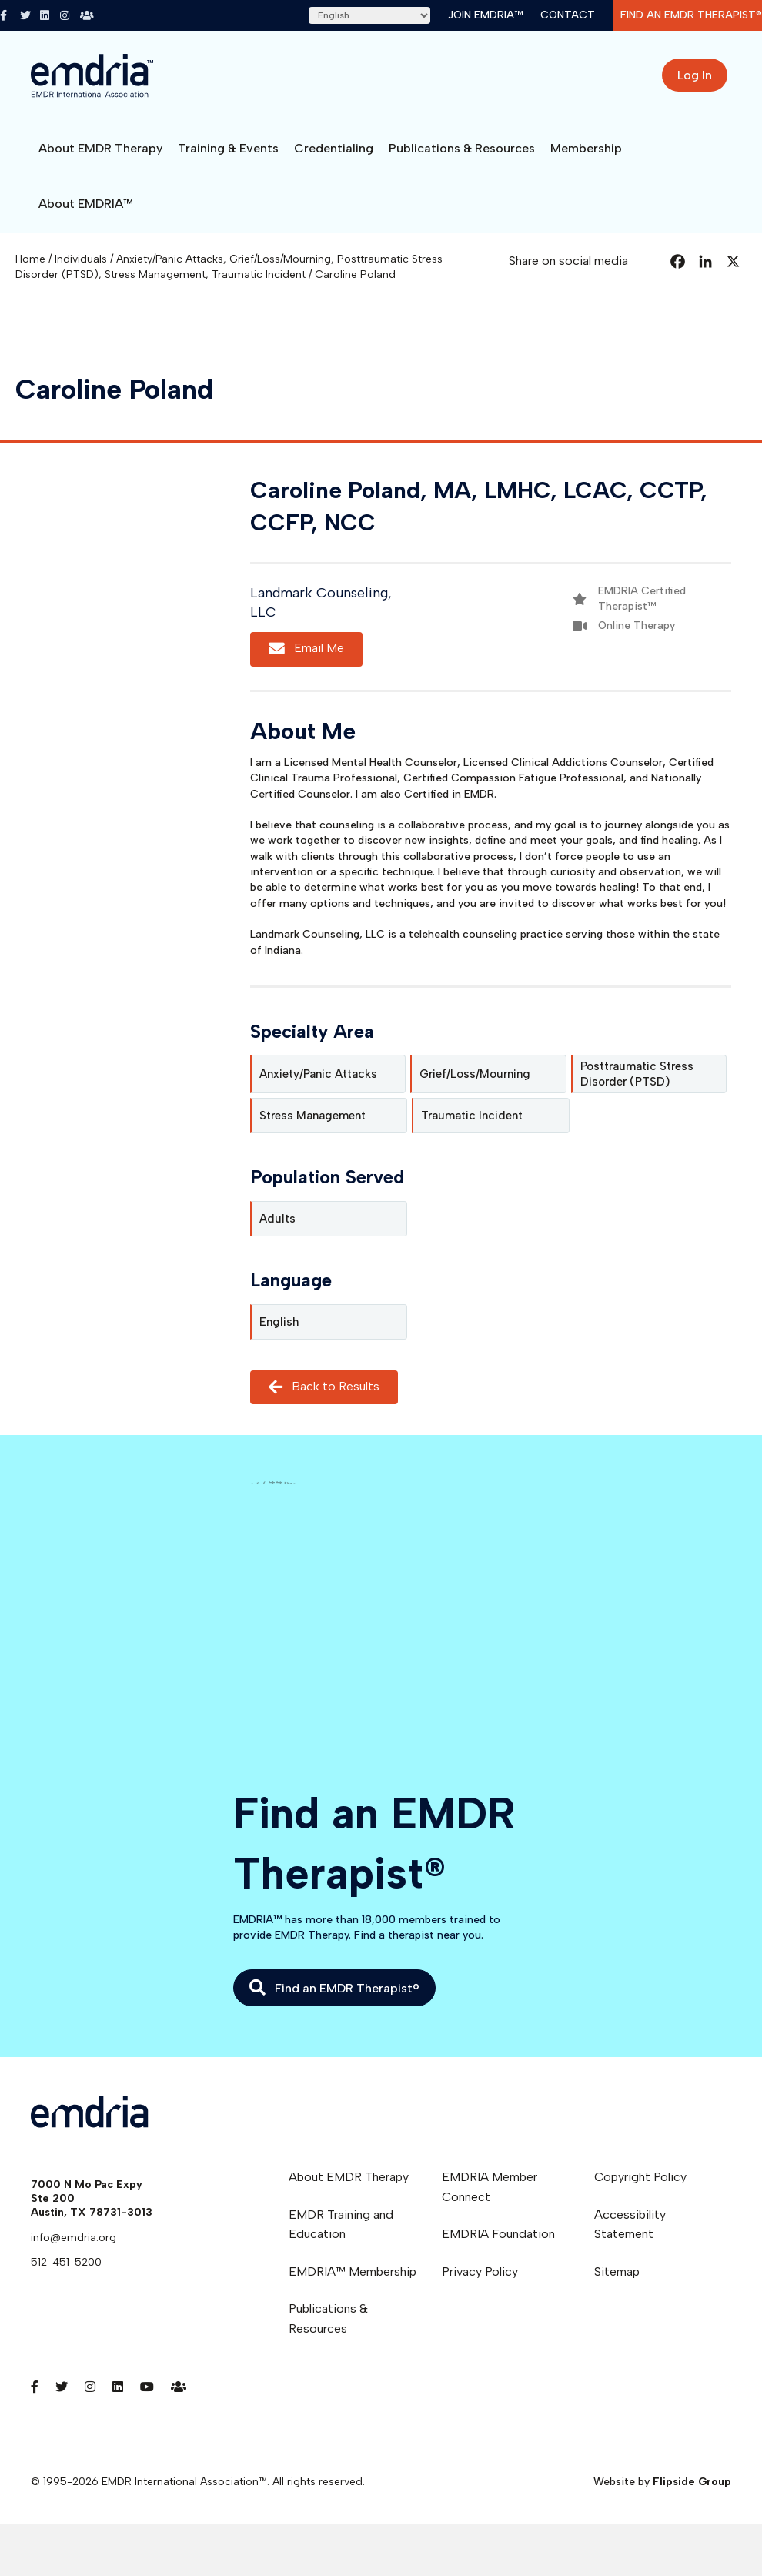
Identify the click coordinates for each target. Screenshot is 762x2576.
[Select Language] (369, 15)
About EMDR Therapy (100, 148)
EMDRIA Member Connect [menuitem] (489, 2187)
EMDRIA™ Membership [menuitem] (352, 2271)
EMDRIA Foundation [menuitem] (498, 2233)
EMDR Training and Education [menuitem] (341, 2224)
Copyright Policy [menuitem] (640, 2177)
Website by (662, 2481)
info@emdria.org (73, 2237)
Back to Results (324, 1387)
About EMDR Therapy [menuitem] (349, 2177)
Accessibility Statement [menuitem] (630, 2224)
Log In (694, 75)
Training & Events (228, 148)
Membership (586, 148)
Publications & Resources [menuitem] (328, 2318)
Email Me (306, 649)
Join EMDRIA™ (485, 15)
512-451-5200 (66, 2262)
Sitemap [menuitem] (617, 2271)
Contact (567, 15)
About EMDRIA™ (85, 203)
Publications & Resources (462, 148)
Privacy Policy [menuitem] (480, 2271)
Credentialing (333, 148)
